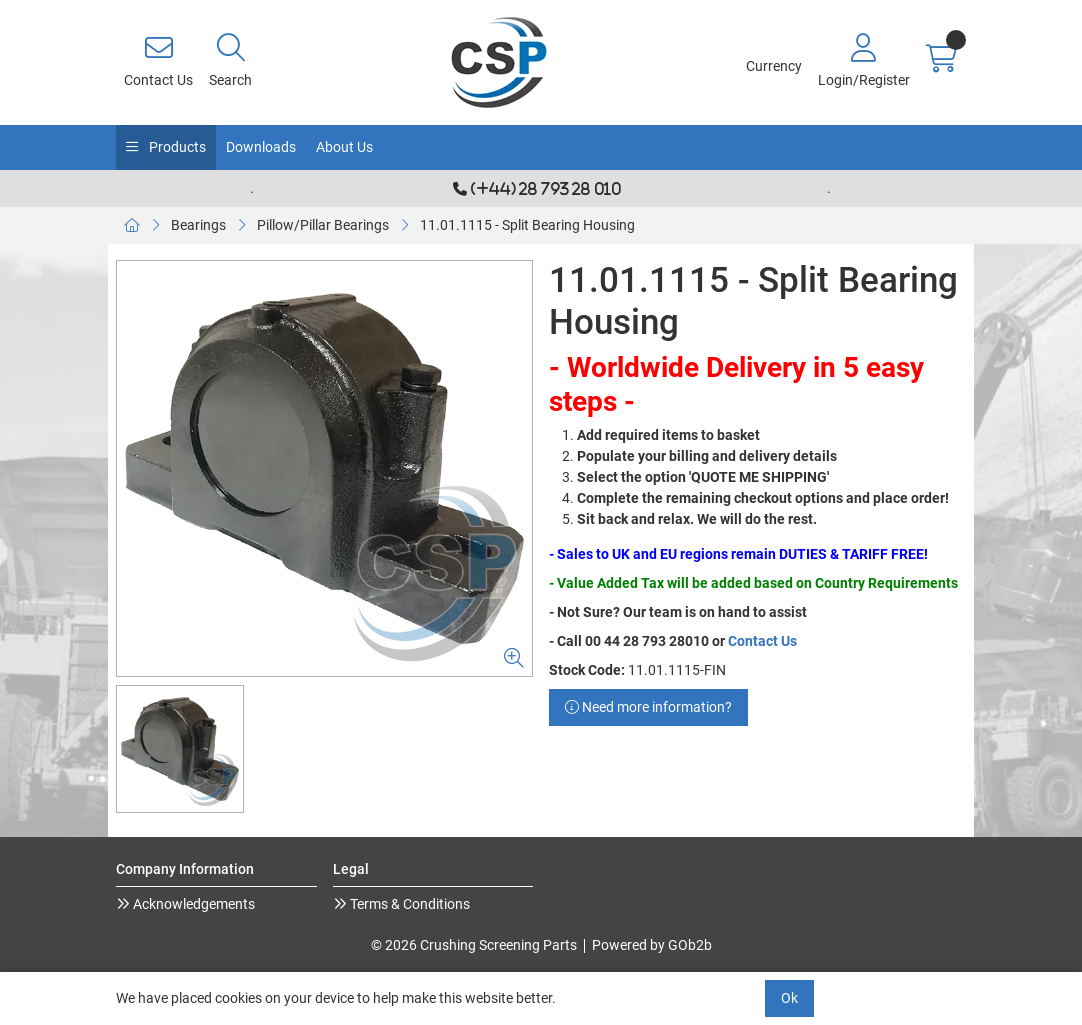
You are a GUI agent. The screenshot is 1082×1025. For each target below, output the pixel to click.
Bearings (198, 225)
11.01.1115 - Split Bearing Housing (527, 225)
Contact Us (762, 641)
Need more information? (648, 707)
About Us (344, 147)
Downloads (261, 147)
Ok (789, 998)
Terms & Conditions (408, 904)
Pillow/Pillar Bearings (323, 225)
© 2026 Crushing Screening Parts (474, 945)
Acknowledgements (192, 904)
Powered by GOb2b (652, 945)
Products (176, 147)
